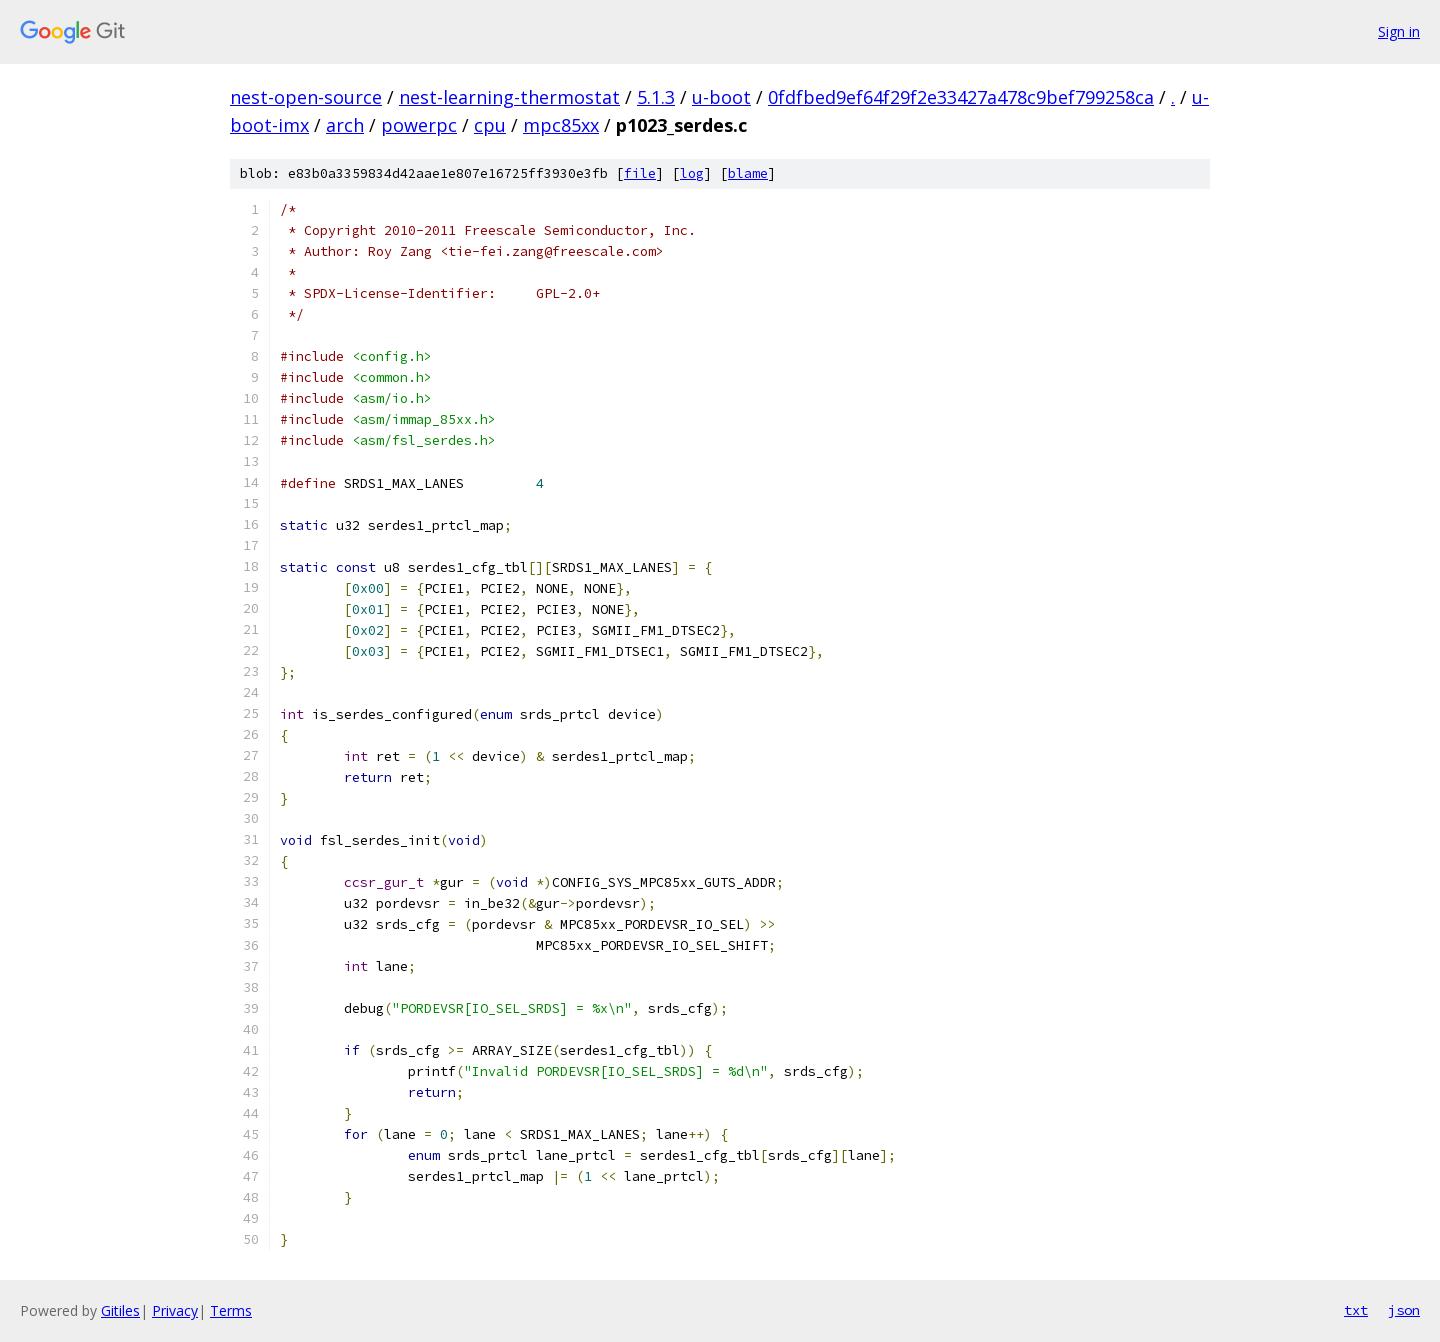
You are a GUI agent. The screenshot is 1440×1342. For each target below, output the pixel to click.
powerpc (419, 125)
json (1404, 1310)
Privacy (175, 1310)
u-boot (721, 97)
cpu (490, 125)
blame (748, 173)
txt (1356, 1310)
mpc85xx (561, 125)
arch (345, 125)
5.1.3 (656, 97)
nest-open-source (306, 97)
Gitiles (120, 1310)
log (692, 173)
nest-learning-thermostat (509, 97)
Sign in (1399, 31)
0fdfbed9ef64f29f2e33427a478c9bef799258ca (961, 97)
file (640, 173)
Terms (231, 1310)
